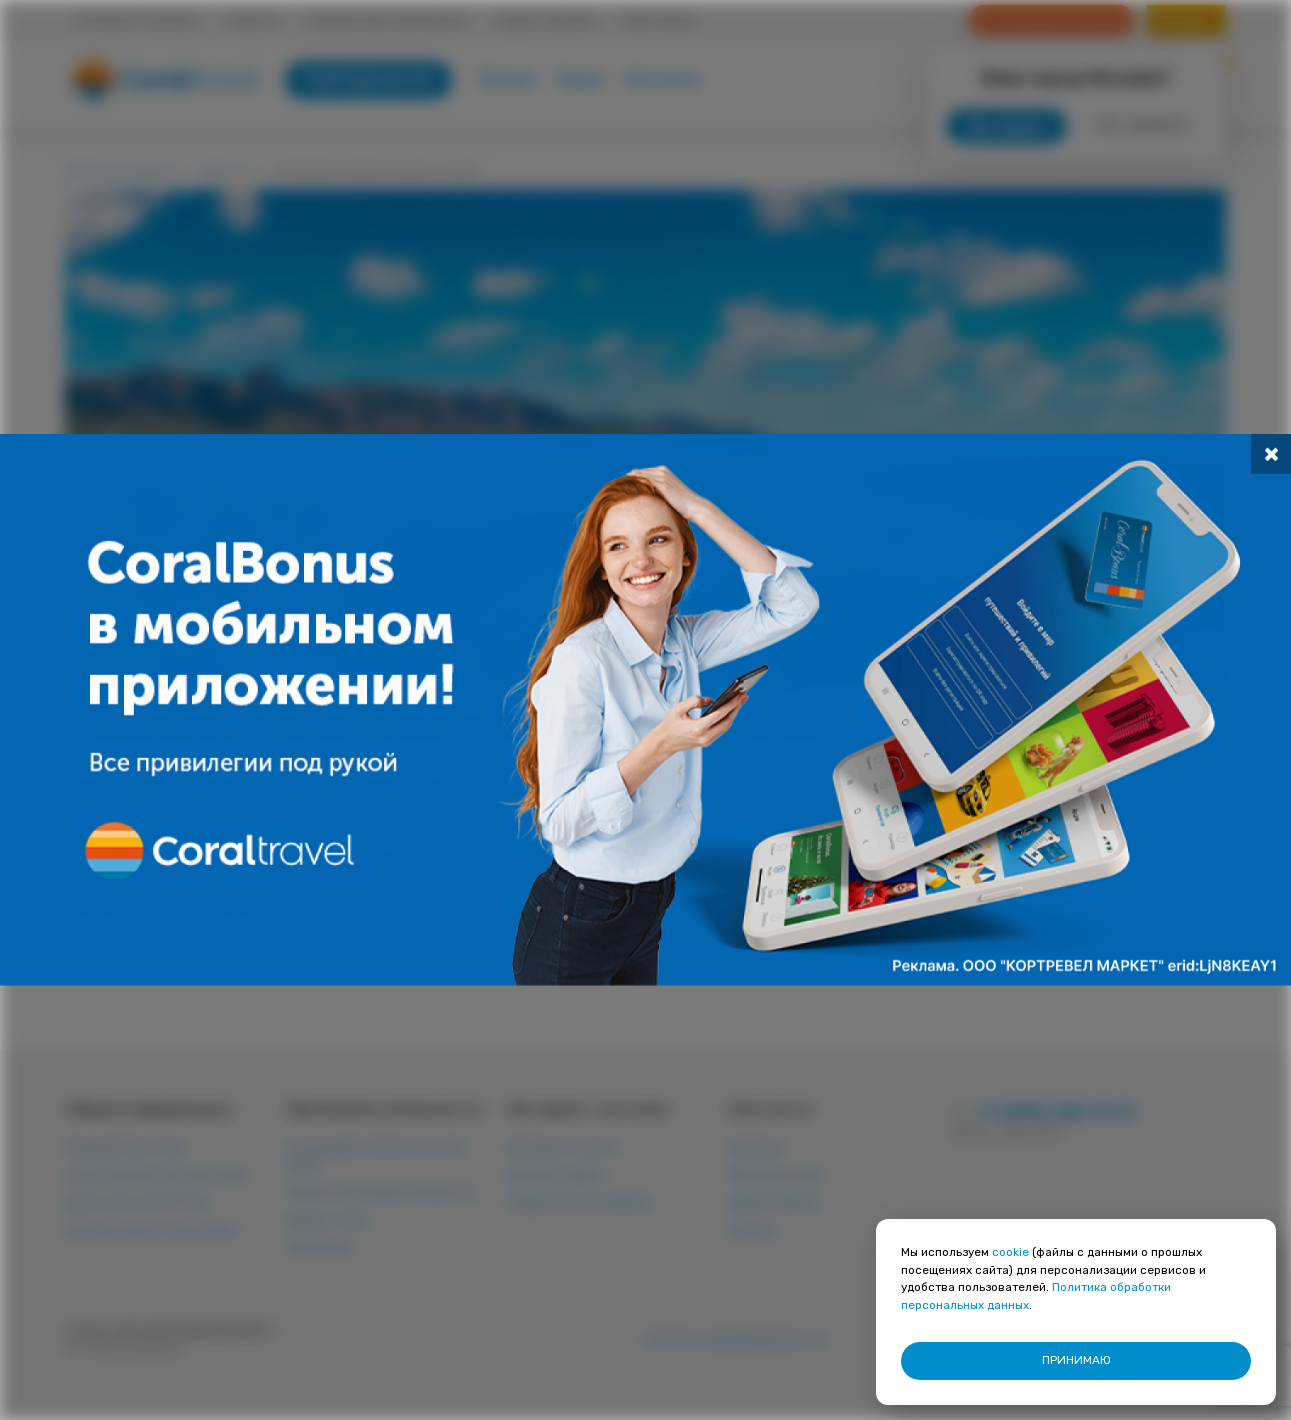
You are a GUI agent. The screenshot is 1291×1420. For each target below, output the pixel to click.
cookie (1010, 1252)
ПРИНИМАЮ (1076, 1360)
